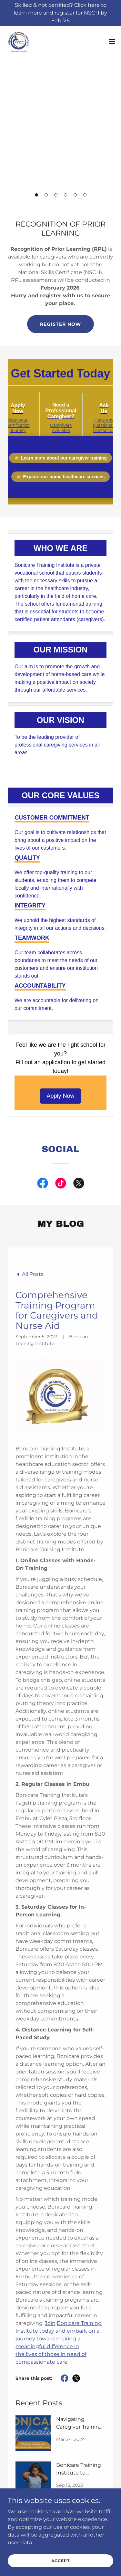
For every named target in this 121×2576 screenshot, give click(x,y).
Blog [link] (60, 2430)
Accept (60, 2560)
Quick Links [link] (60, 2421)
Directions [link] (60, 2447)
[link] (17, 39)
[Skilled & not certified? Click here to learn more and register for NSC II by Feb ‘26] (60, 13)
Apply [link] (60, 2413)
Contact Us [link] (60, 2438)
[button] (36, 194)
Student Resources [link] (60, 2463)
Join (50, 2140)
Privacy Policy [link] (60, 2455)
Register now (60, 324)
